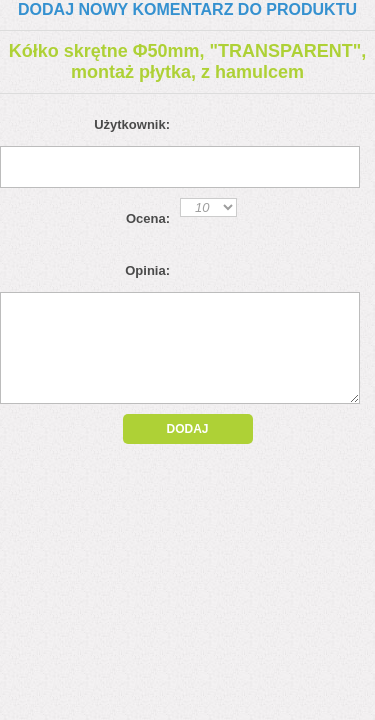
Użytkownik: (132, 124)
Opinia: (147, 270)
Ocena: (148, 218)
